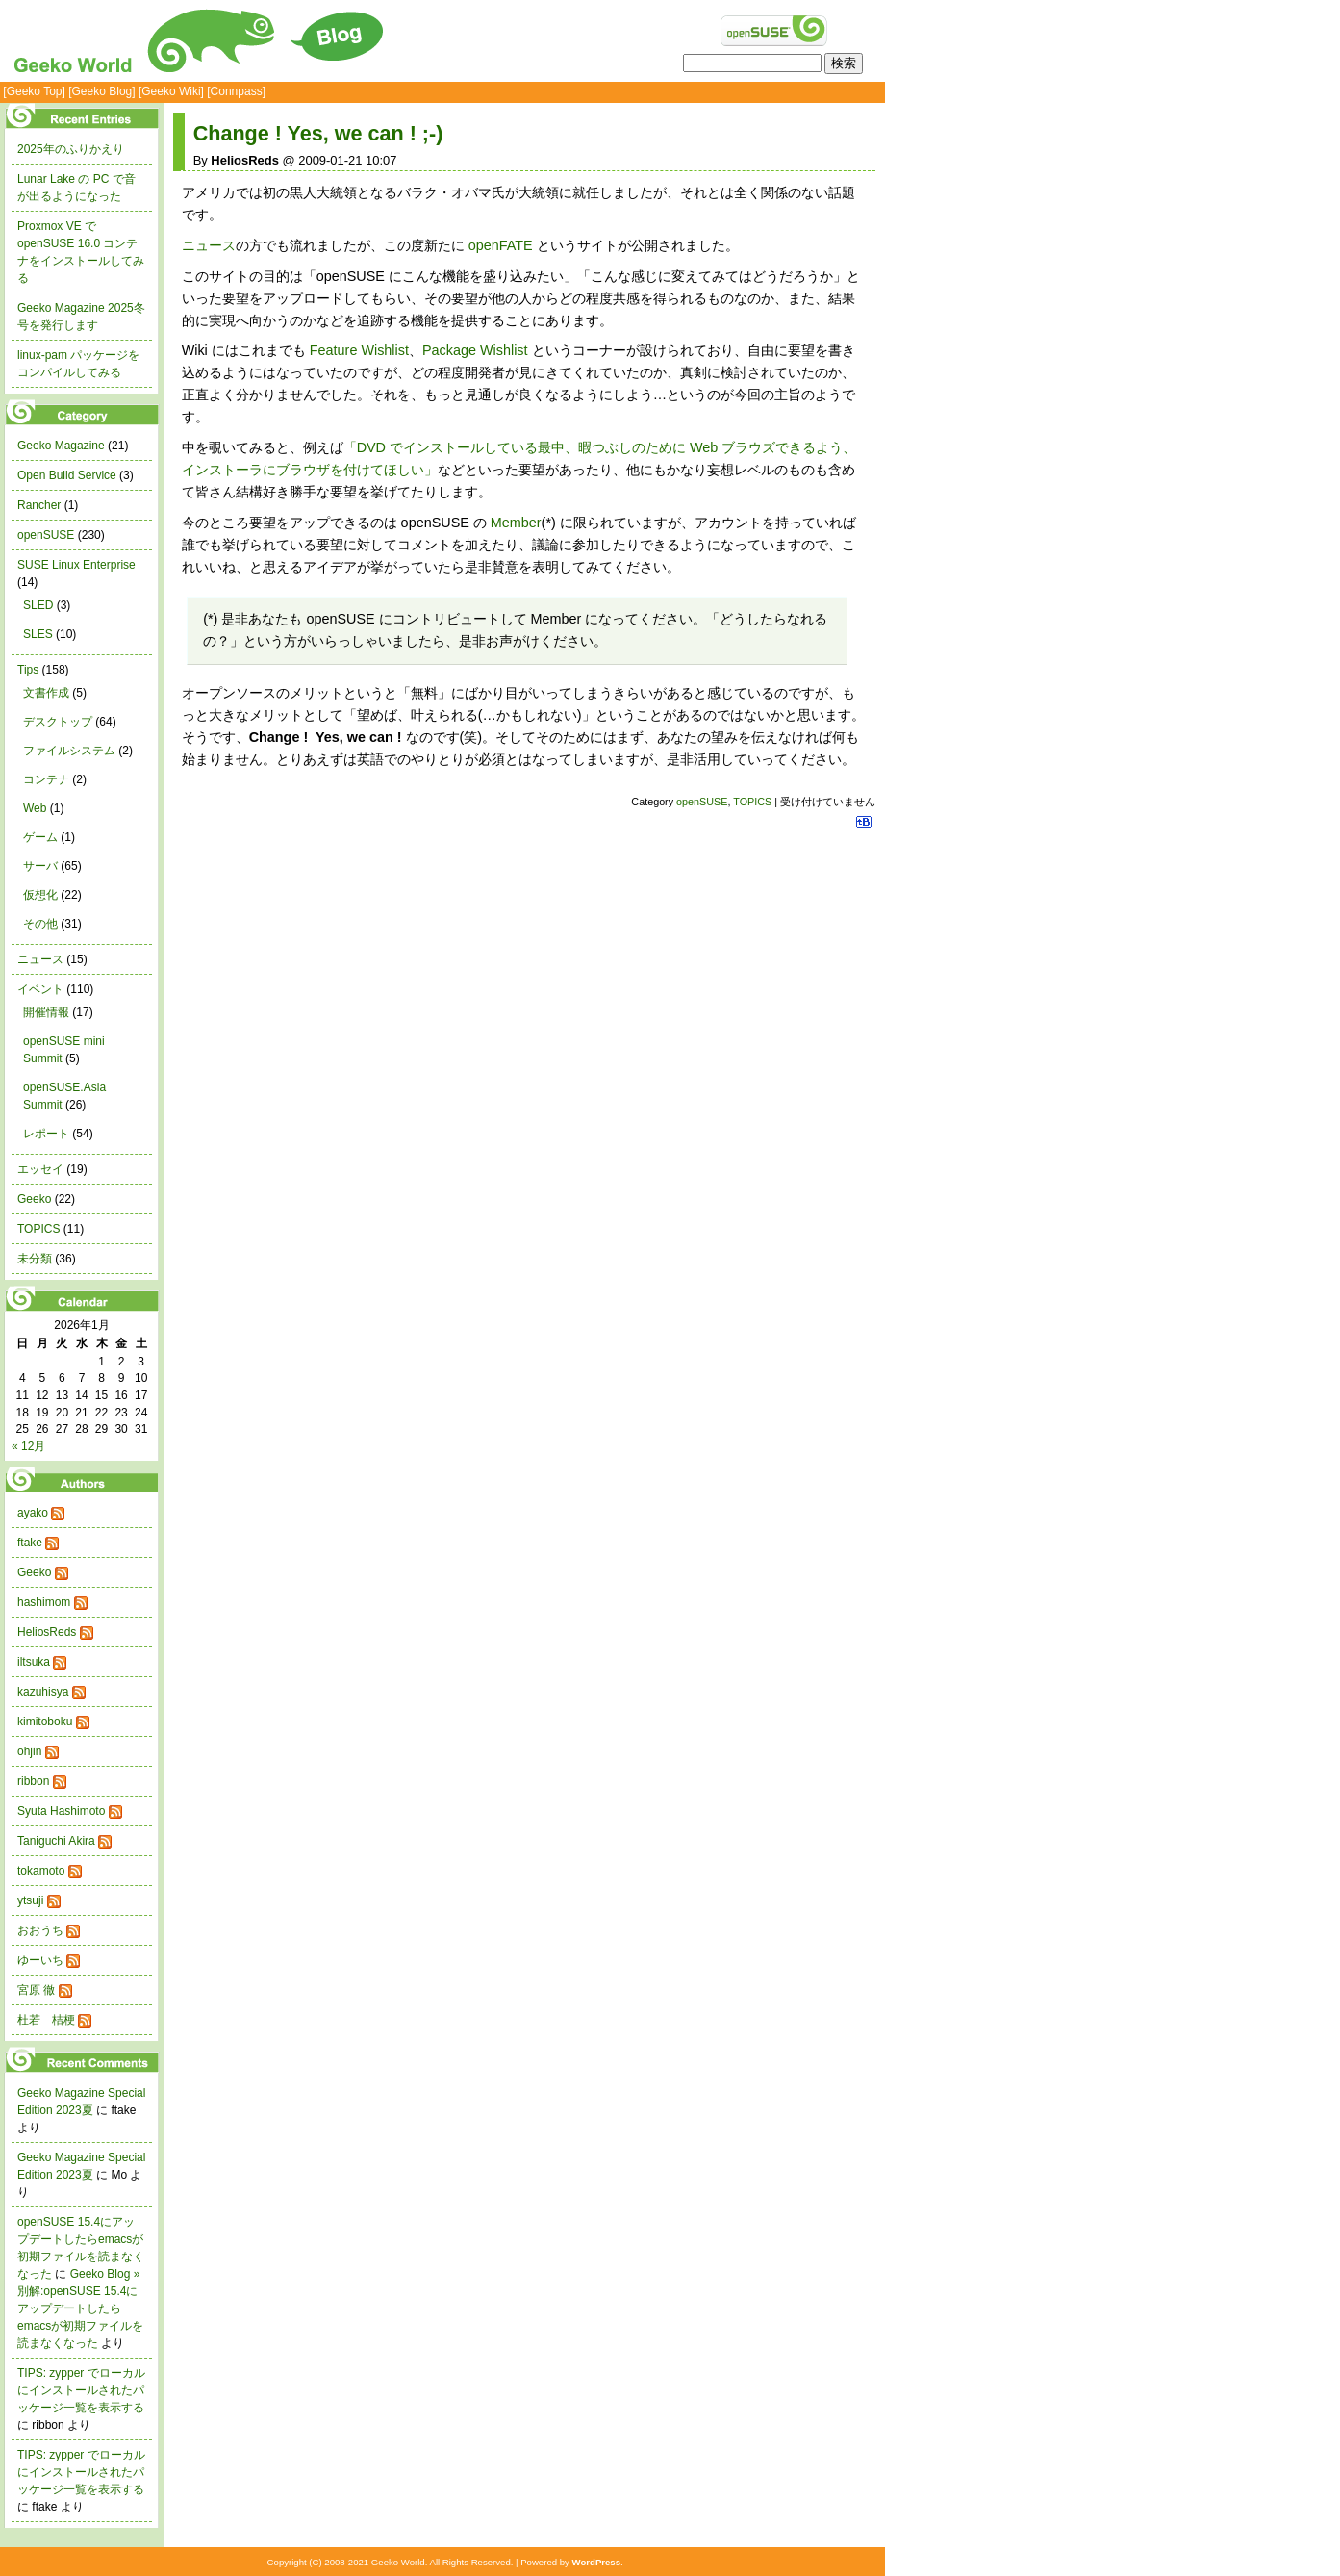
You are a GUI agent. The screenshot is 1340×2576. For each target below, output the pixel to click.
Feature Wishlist (359, 350)
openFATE (500, 245)
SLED (38, 605)
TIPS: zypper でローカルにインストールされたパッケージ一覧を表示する (81, 2390)
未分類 (34, 1258)
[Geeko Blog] (101, 91)
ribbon (33, 1781)
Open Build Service (66, 475)
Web (34, 808)
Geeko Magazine (61, 445)
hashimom (43, 1602)
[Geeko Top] (34, 91)
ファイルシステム (69, 750)
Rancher (39, 505)
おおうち (40, 1930)
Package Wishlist (475, 350)
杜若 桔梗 (46, 2020)
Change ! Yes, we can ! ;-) (318, 133)
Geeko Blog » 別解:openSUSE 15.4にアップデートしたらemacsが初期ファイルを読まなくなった (80, 2308)
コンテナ (46, 779)
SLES (38, 634)
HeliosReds (46, 1632)
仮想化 (40, 895)
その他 (40, 924)
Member (516, 522)
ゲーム (40, 837)
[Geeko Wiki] (171, 91)
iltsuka (33, 1662)
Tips (27, 669)
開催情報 (46, 1012)
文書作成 (46, 693)
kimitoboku (44, 1721)
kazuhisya (42, 1691)
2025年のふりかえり (70, 149)
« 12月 (28, 1446)
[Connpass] (236, 91)
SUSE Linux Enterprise (76, 565)
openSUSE (701, 801)
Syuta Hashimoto (61, 1811)
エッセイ (40, 1169)
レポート (46, 1133)
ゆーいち (40, 1960)
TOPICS (752, 801)
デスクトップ (57, 721)
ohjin (29, 1751)
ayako (32, 1512)
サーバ (40, 866)
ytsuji (30, 1900)
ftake (29, 1542)
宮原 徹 (36, 1990)
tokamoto (40, 1870)
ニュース (209, 245)
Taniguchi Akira (56, 1841)
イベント (40, 989)
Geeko (34, 1199)
